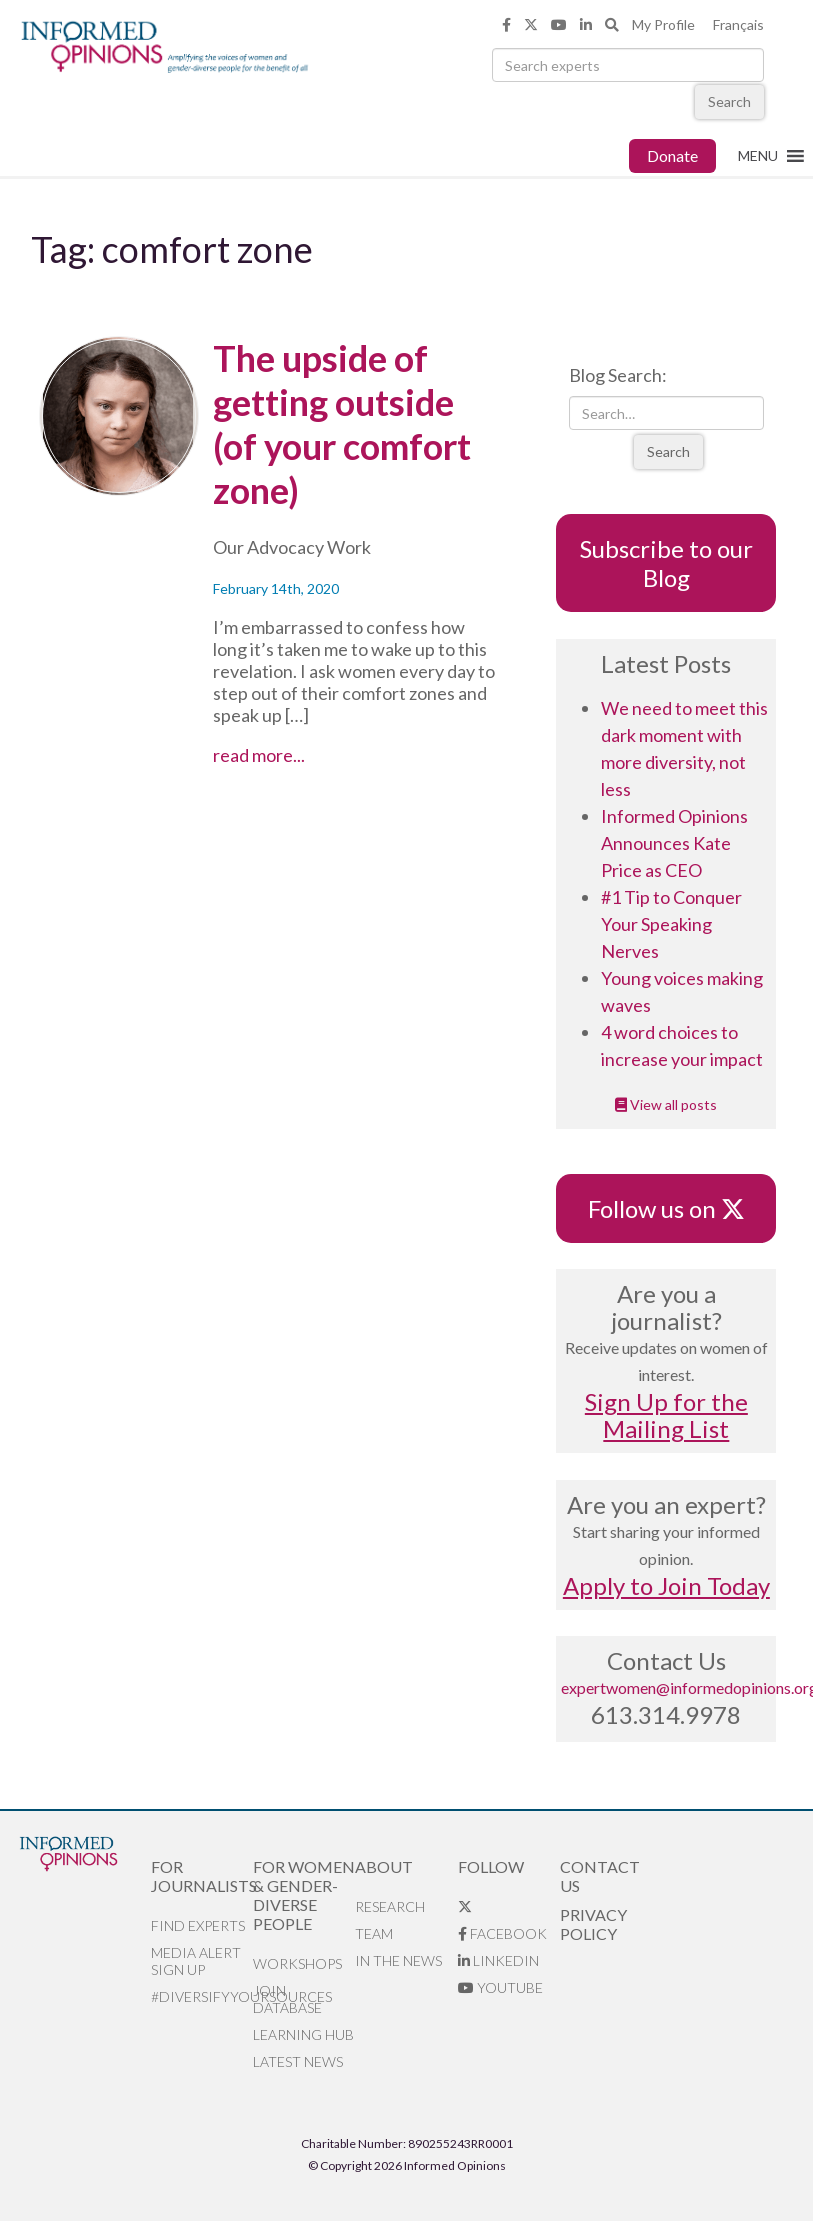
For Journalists (202, 1876)
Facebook (502, 1933)
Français (738, 24)
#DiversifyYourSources (202, 1996)
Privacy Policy (593, 1924)
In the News (398, 1960)
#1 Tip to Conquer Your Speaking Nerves (671, 924)
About (384, 1866)
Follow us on (666, 1208)
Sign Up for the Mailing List (666, 1415)
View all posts (666, 1104)
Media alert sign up (196, 1961)
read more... (290, 755)
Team (374, 1933)
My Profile (663, 24)
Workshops (297, 1963)
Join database (287, 1999)
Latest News (298, 2061)
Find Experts (198, 1925)
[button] (758, 156)
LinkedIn (498, 1960)
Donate (672, 155)
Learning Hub (303, 2034)
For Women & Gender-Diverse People (304, 1895)
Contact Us (600, 1876)
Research (390, 1906)
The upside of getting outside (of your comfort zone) (342, 424)
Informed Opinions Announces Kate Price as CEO (674, 843)
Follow (491, 1866)
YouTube (500, 1987)
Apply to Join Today (666, 1585)
